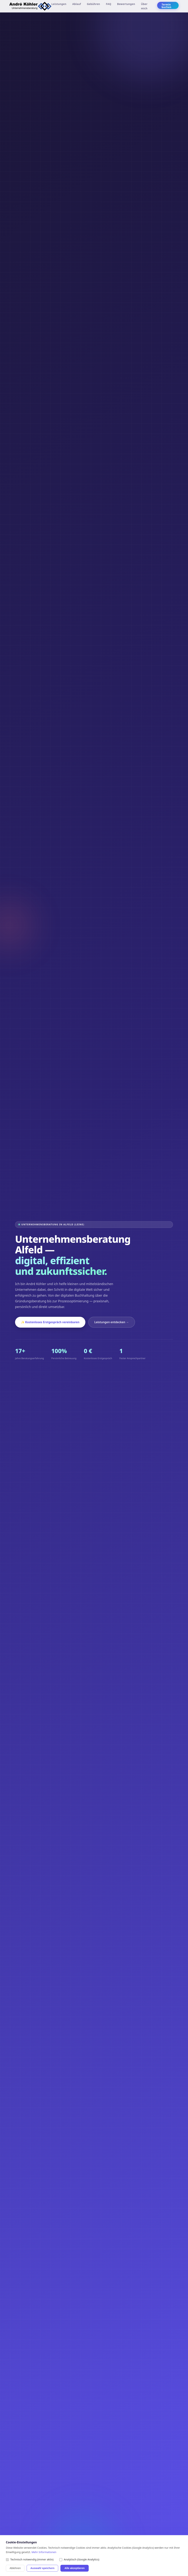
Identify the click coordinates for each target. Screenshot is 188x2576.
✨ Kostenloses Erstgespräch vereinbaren (50, 1322)
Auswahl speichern (42, 2568)
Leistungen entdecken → (111, 1322)
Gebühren (93, 4)
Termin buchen (166, 6)
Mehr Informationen (44, 2552)
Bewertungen (126, 4)
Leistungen (58, 4)
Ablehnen (15, 2568)
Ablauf (76, 4)
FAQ (108, 4)
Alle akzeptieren (74, 2568)
